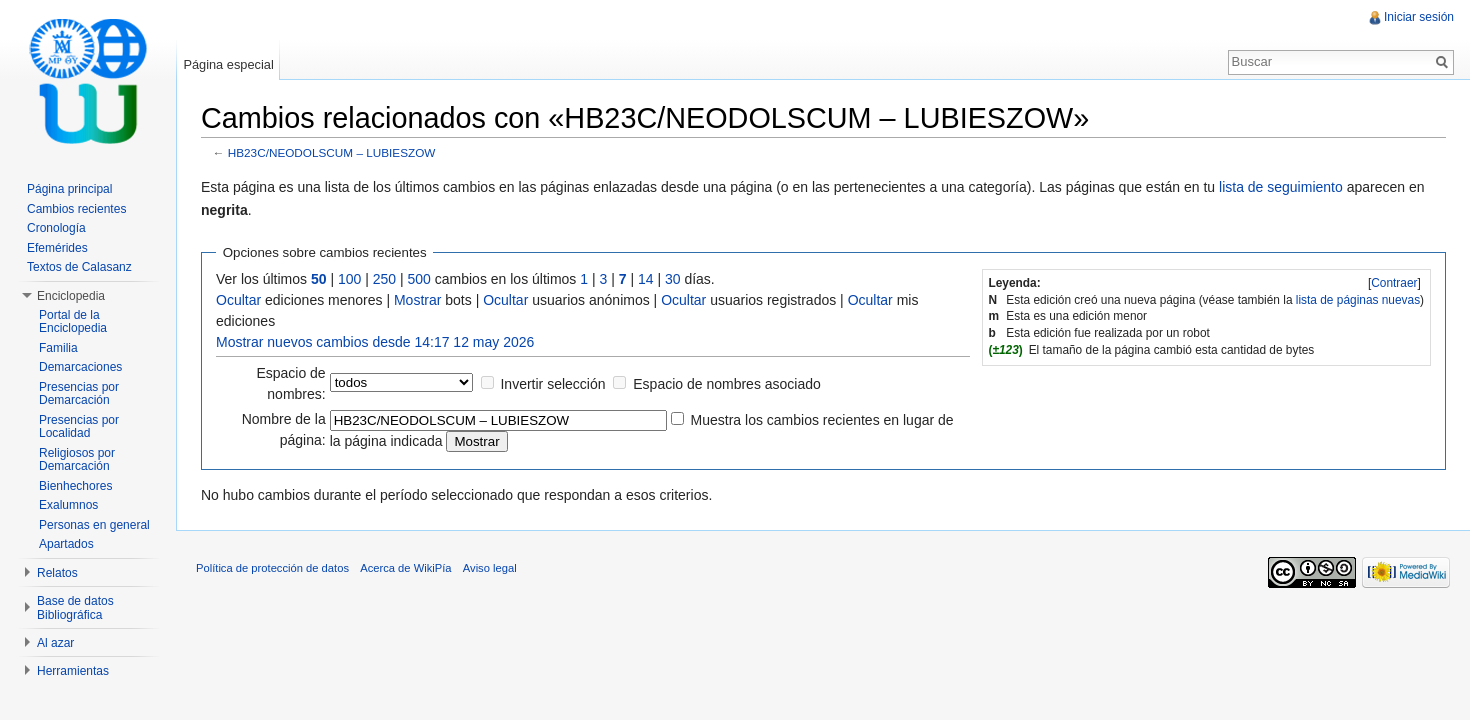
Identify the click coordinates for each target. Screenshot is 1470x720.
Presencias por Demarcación (79, 394)
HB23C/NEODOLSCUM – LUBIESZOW (332, 152)
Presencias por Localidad (79, 427)
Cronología (56, 228)
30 (673, 279)
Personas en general (94, 525)
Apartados (66, 544)
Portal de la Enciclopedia (73, 322)
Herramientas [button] (73, 671)
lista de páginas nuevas (1358, 300)
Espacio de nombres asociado (727, 384)
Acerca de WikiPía (405, 568)
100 (349, 279)
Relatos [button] (57, 573)
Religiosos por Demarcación (77, 460)
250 (384, 279)
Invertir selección (552, 384)
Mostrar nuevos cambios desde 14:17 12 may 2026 (375, 342)
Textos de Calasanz (79, 267)
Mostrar (417, 300)
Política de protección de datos (272, 568)
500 (419, 279)
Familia (58, 348)
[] (1394, 283)
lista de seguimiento (1281, 187)
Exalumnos (68, 505)
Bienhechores (75, 486)
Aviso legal (490, 568)
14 (646, 279)
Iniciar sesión (1419, 17)
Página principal (69, 189)
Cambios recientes (76, 209)
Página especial (228, 64)
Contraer (1394, 283)
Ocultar (238, 300)
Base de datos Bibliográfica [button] (75, 608)
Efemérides (57, 248)
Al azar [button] (55, 643)
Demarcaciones (80, 367)
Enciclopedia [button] (71, 296)
